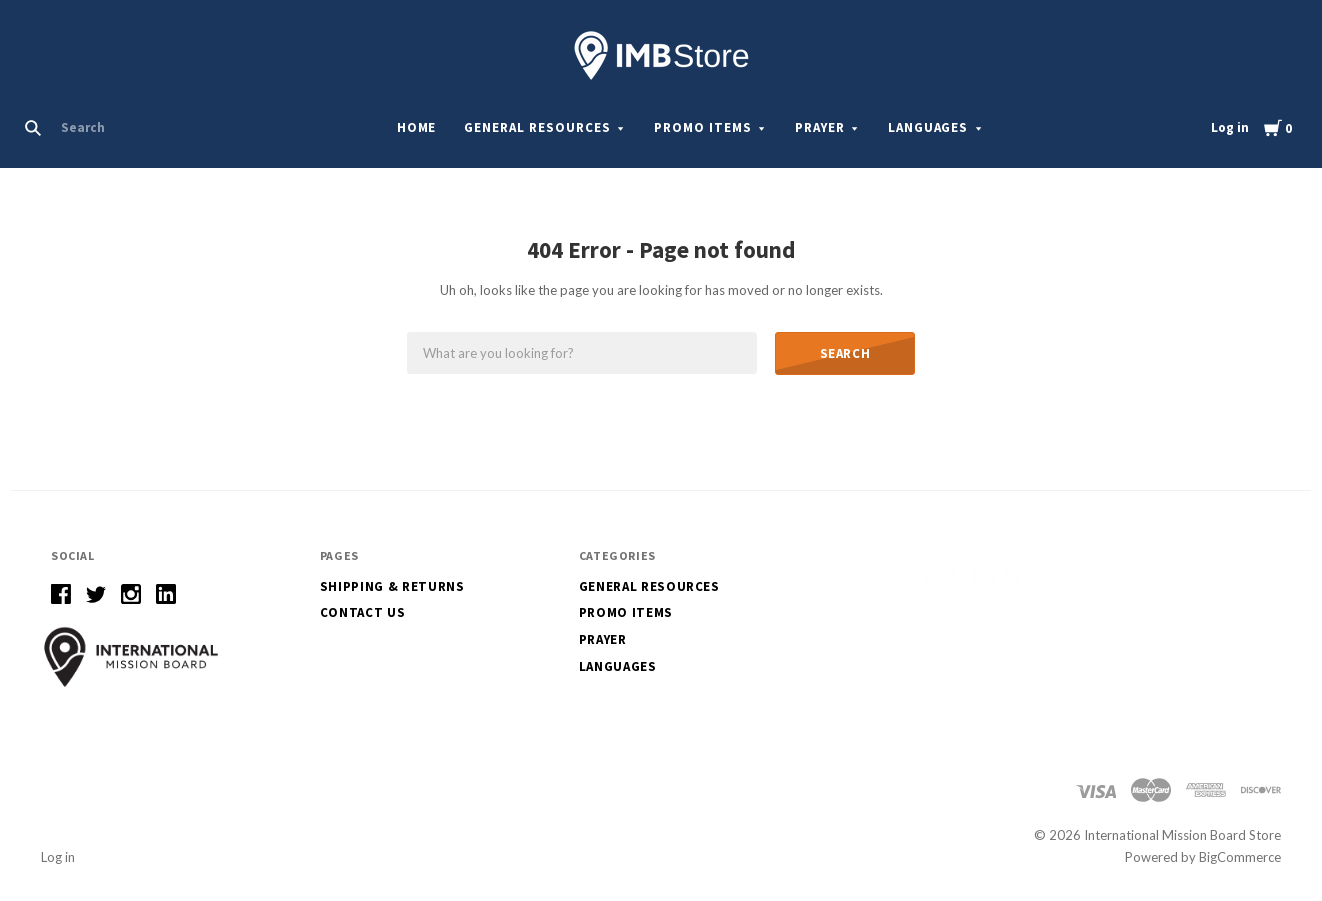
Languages (928, 127)
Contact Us (363, 612)
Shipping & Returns (392, 586)
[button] (131, 657)
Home (417, 127)
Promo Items (703, 127)
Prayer (820, 127)
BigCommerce (1240, 857)
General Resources (537, 127)
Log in (1230, 127)
